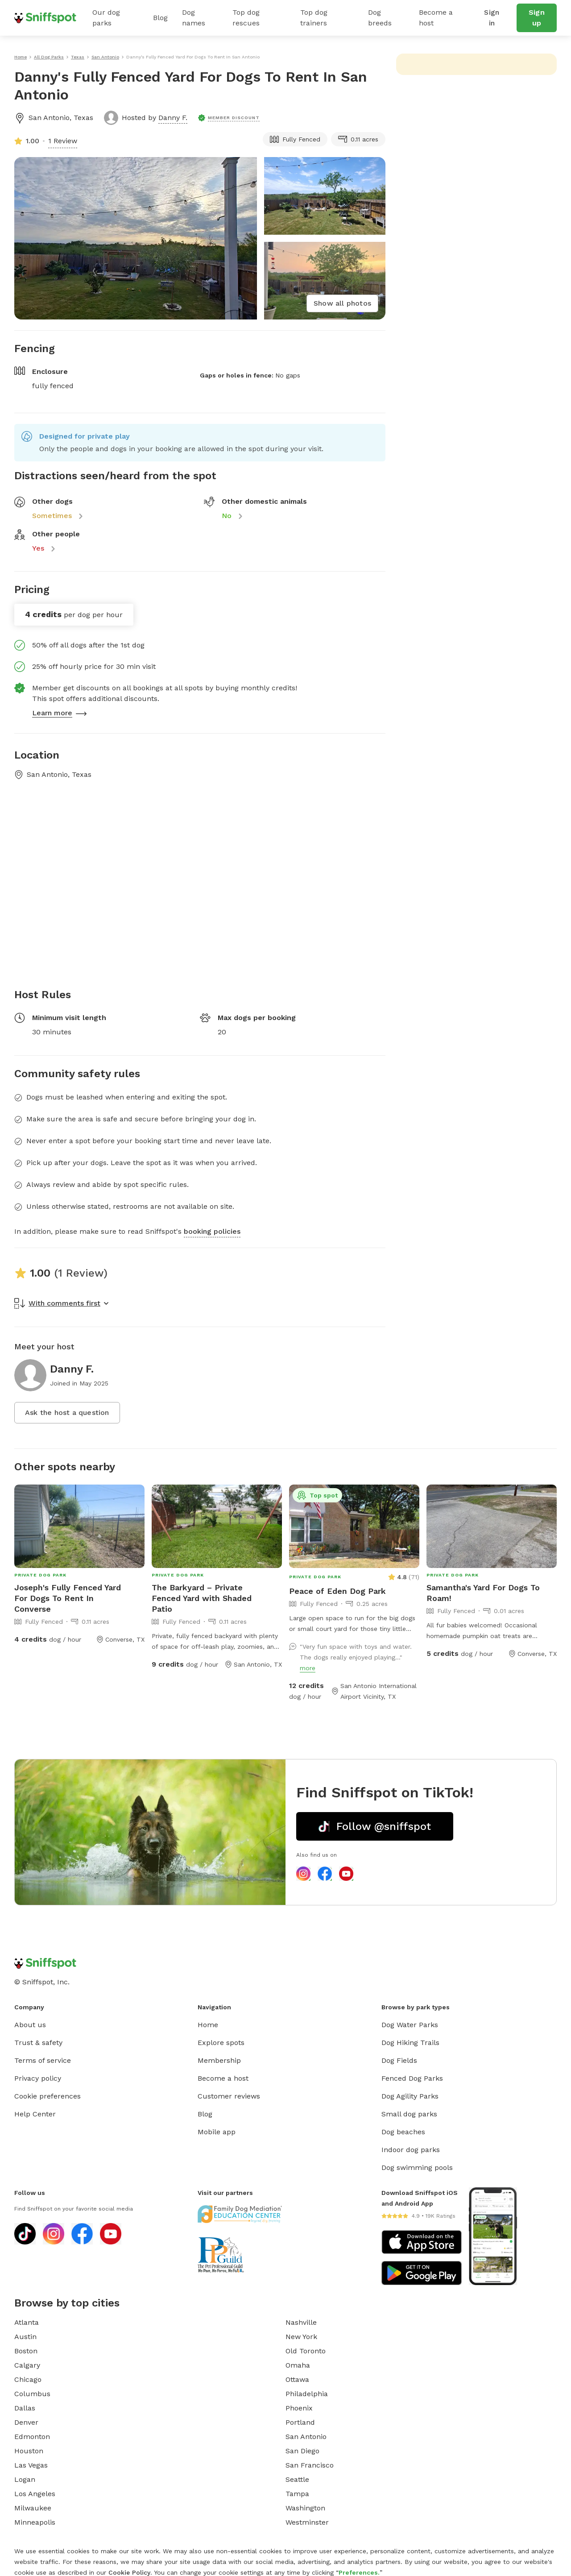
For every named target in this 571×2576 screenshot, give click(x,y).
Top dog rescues (246, 17)
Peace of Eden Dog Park (337, 1591)
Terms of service (42, 2060)
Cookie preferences (47, 2096)
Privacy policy (37, 2078)
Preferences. (359, 2572)
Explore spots (221, 2042)
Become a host (436, 17)
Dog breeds (380, 17)
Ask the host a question (67, 1412)
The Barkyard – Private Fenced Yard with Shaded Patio (202, 1598)
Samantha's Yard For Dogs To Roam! (483, 1593)
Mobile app (217, 2132)
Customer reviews (229, 2096)
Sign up (537, 17)
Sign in (491, 17)
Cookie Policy (129, 2572)
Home (208, 2024)
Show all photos (342, 303)
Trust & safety (38, 2042)
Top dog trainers (313, 17)
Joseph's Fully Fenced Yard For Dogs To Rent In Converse (67, 1598)
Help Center (35, 2114)
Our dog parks (106, 17)
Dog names (193, 17)
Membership (219, 2060)
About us (30, 2024)
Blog (160, 17)
